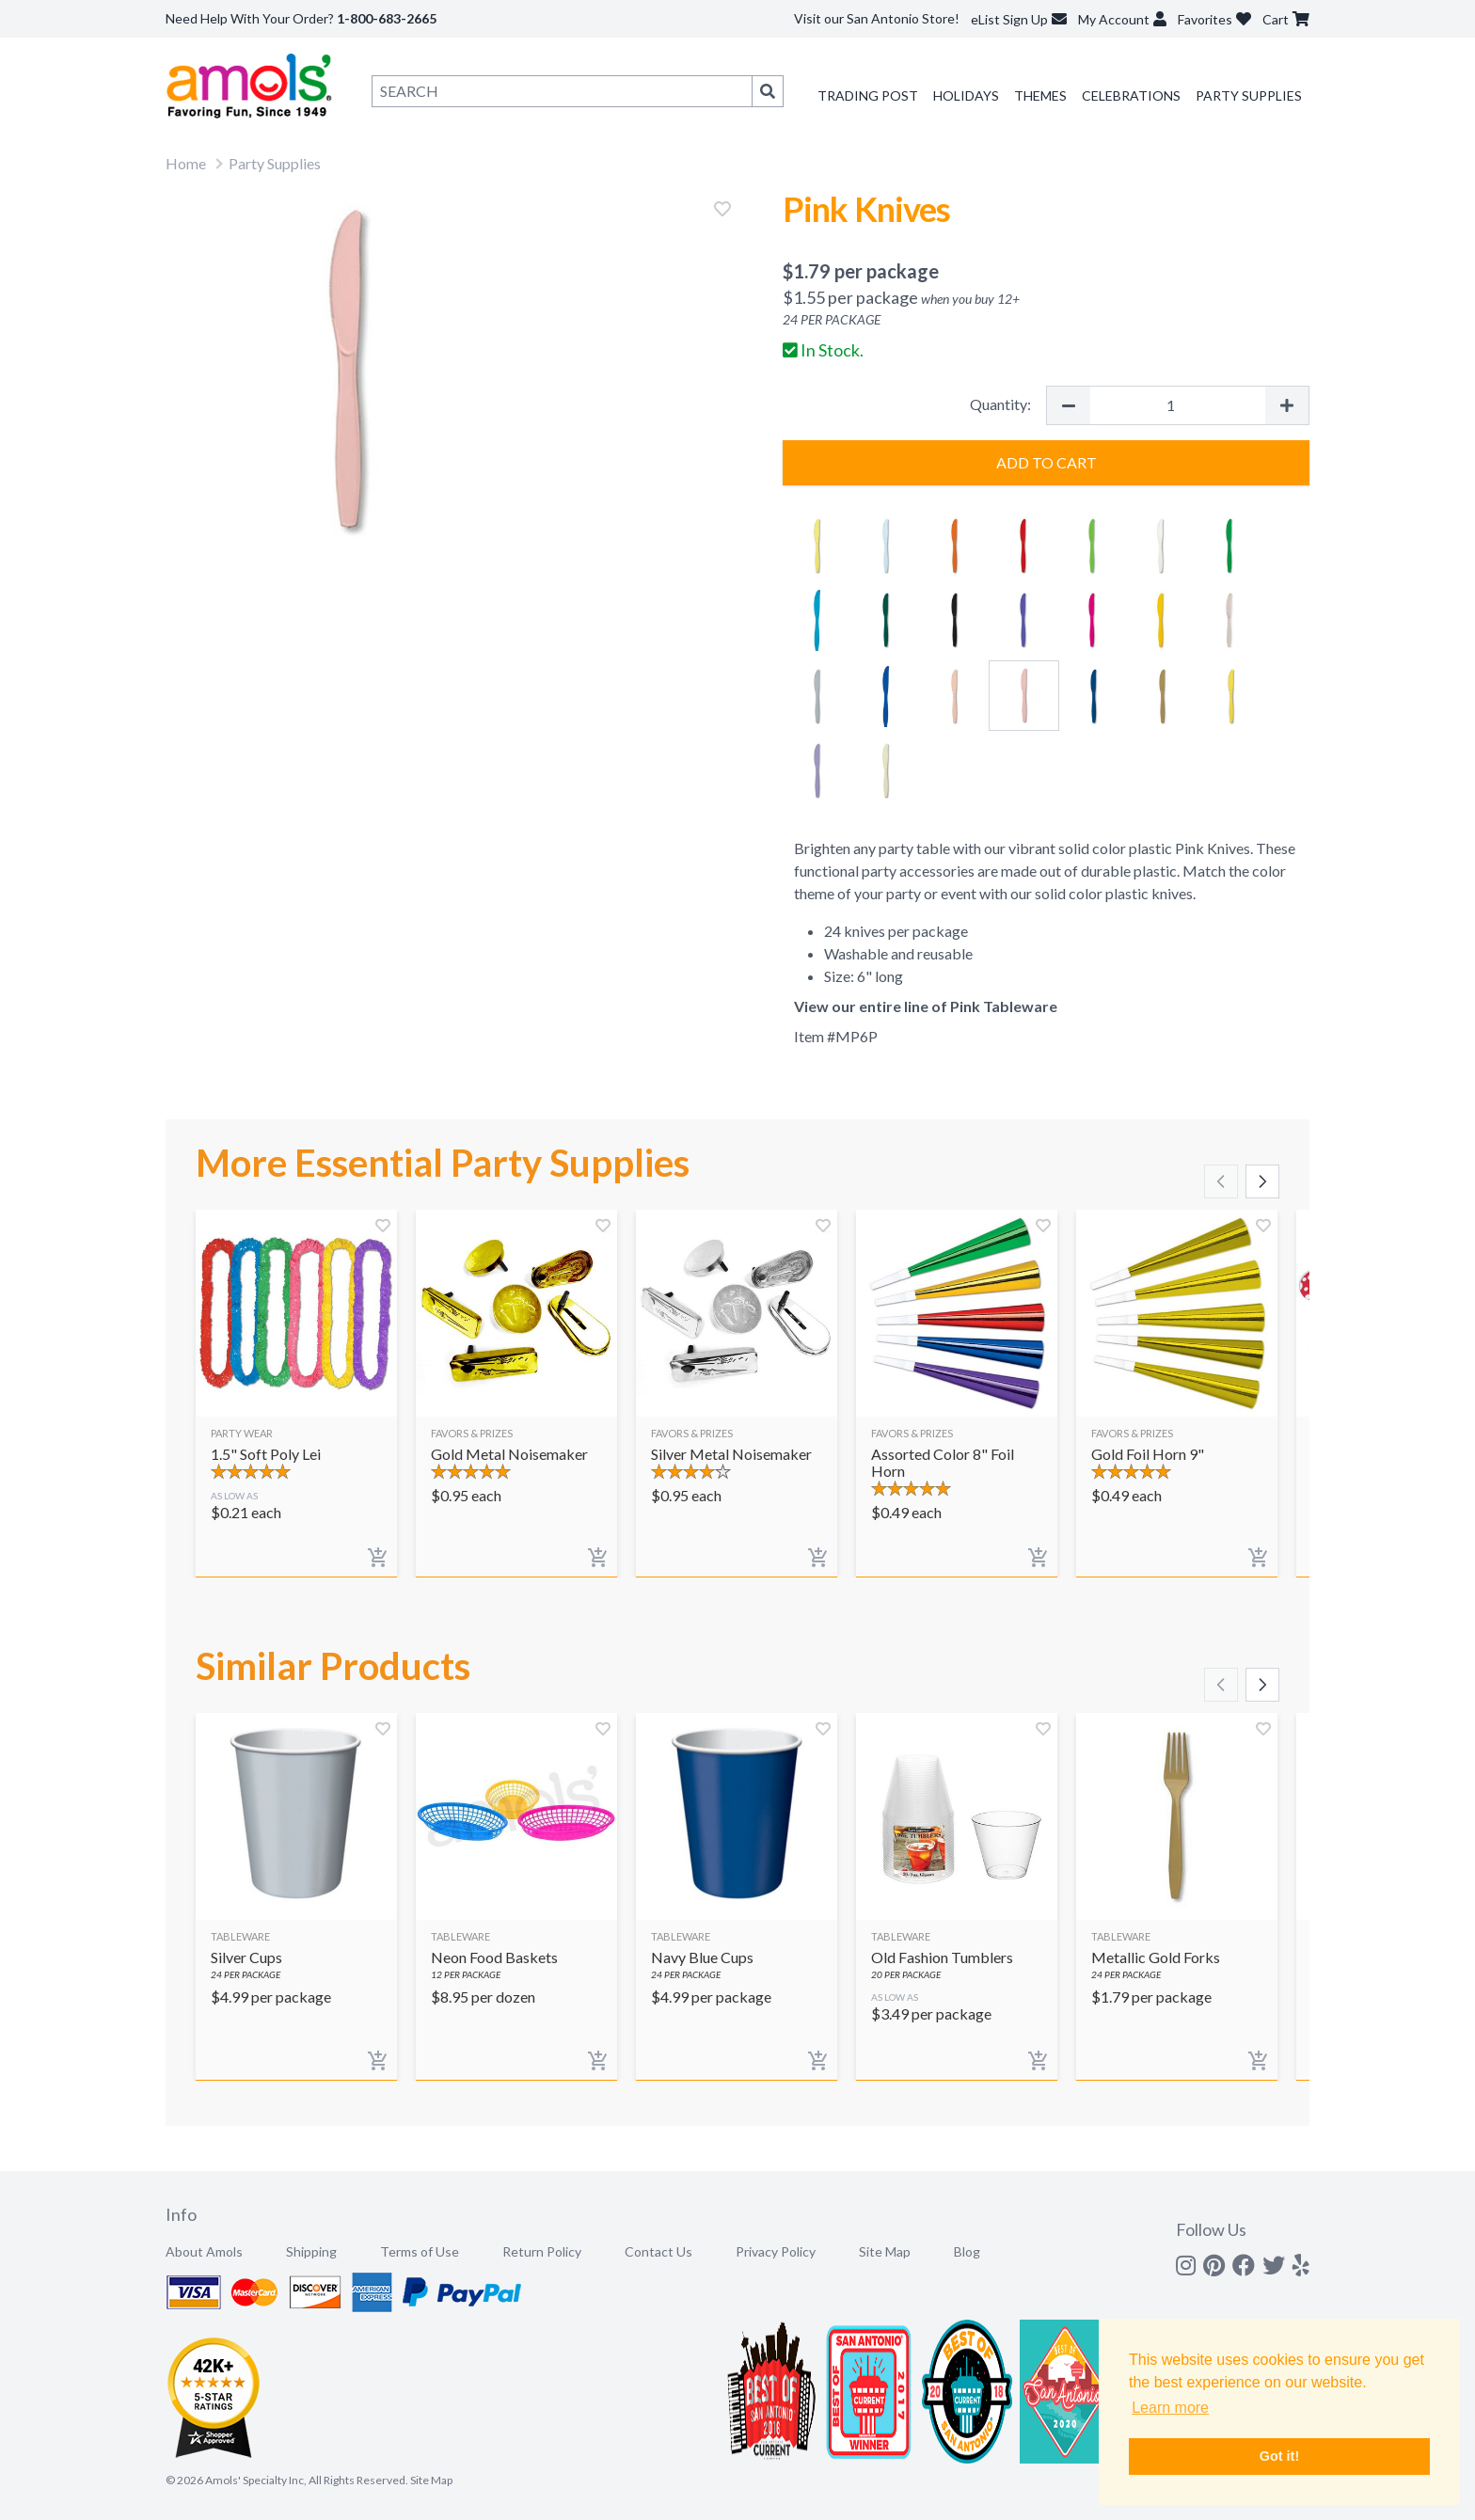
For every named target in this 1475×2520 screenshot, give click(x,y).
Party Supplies (1249, 95)
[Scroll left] (1221, 1181)
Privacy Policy (776, 2251)
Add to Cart (1046, 462)
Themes (1040, 95)
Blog (967, 2251)
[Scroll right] (1262, 1181)
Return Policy (541, 2251)
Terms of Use (419, 2251)
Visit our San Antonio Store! (877, 18)
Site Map (885, 2251)
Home (186, 163)
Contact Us (658, 2251)
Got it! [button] (1279, 2456)
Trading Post (867, 95)
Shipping (311, 2251)
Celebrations (1131, 95)
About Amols (204, 2251)
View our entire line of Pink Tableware (925, 1006)
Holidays (966, 95)
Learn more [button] (1170, 2408)
